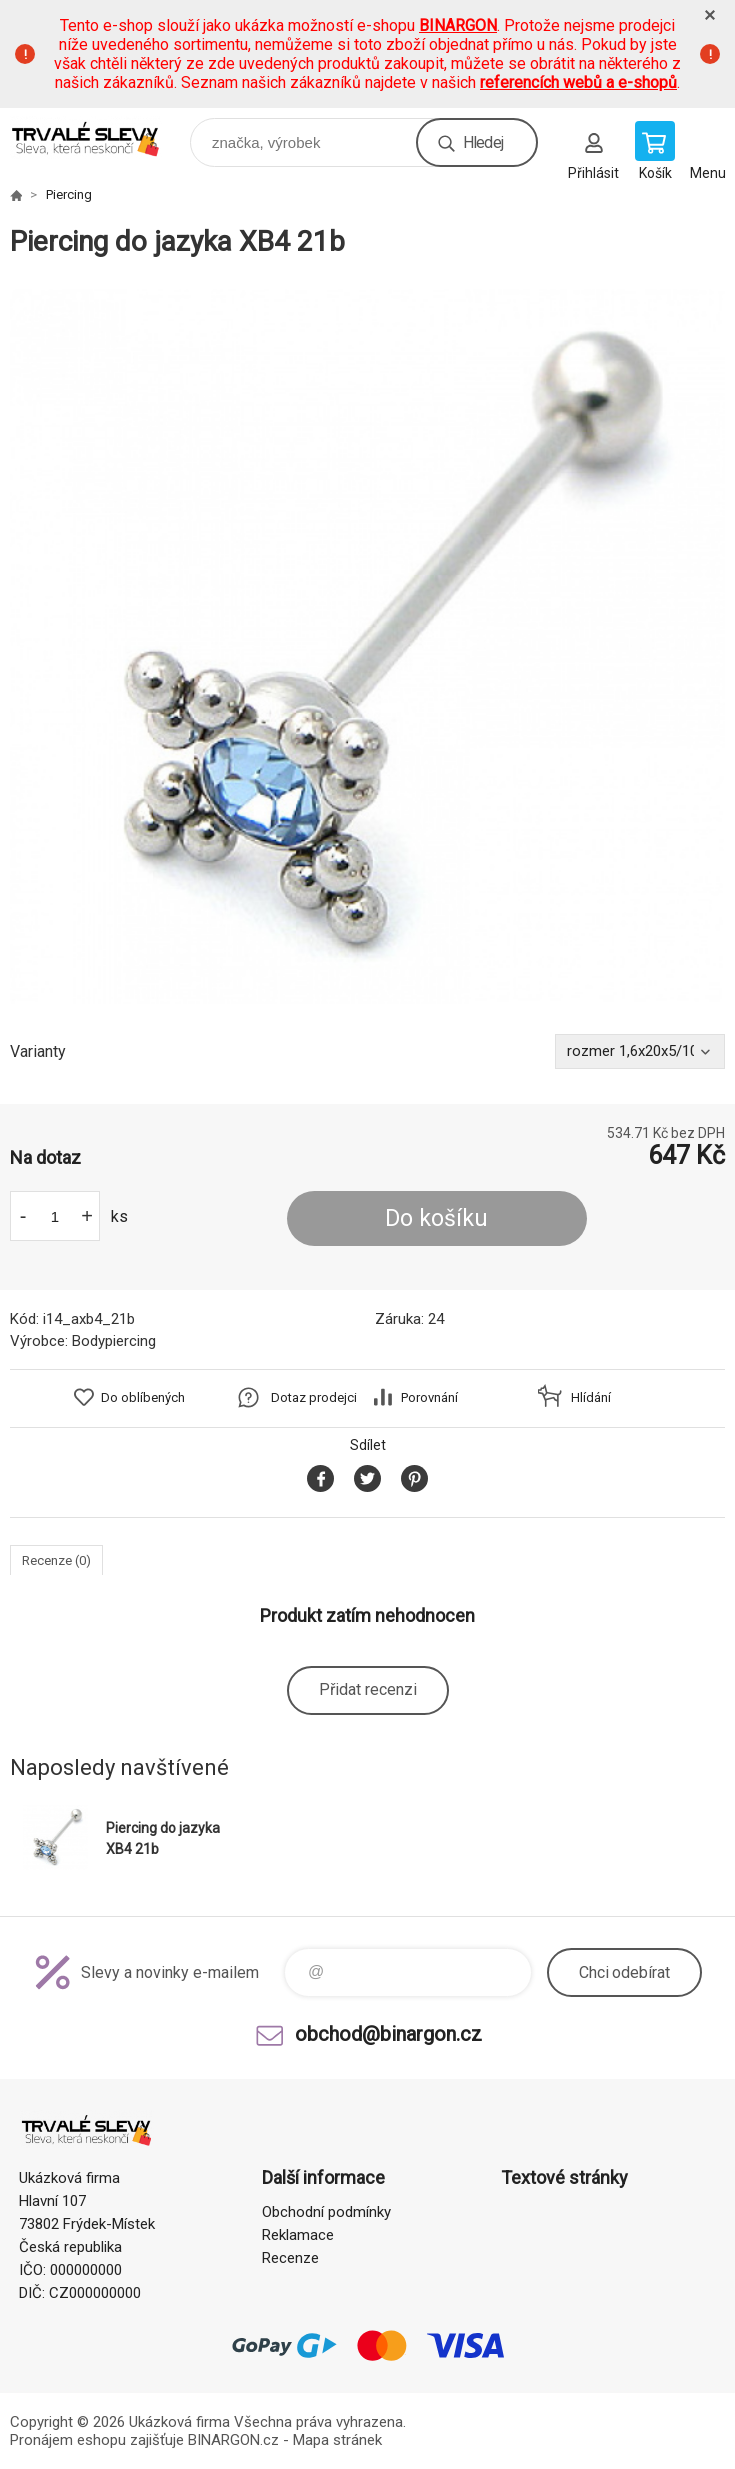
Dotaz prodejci (314, 1397)
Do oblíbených (143, 1397)
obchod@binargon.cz (388, 2034)
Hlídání (591, 1397)
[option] (367, 646)
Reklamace (298, 2235)
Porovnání (429, 1397)
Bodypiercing (114, 1341)
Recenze (290, 2258)
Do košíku (436, 1218)
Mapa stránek (337, 2440)
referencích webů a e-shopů (578, 82)
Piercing (69, 194)
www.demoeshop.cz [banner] (98, 137)
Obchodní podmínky (326, 2212)
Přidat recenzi (368, 1689)
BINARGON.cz (233, 2440)
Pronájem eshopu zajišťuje (97, 2440)
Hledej (483, 142)
